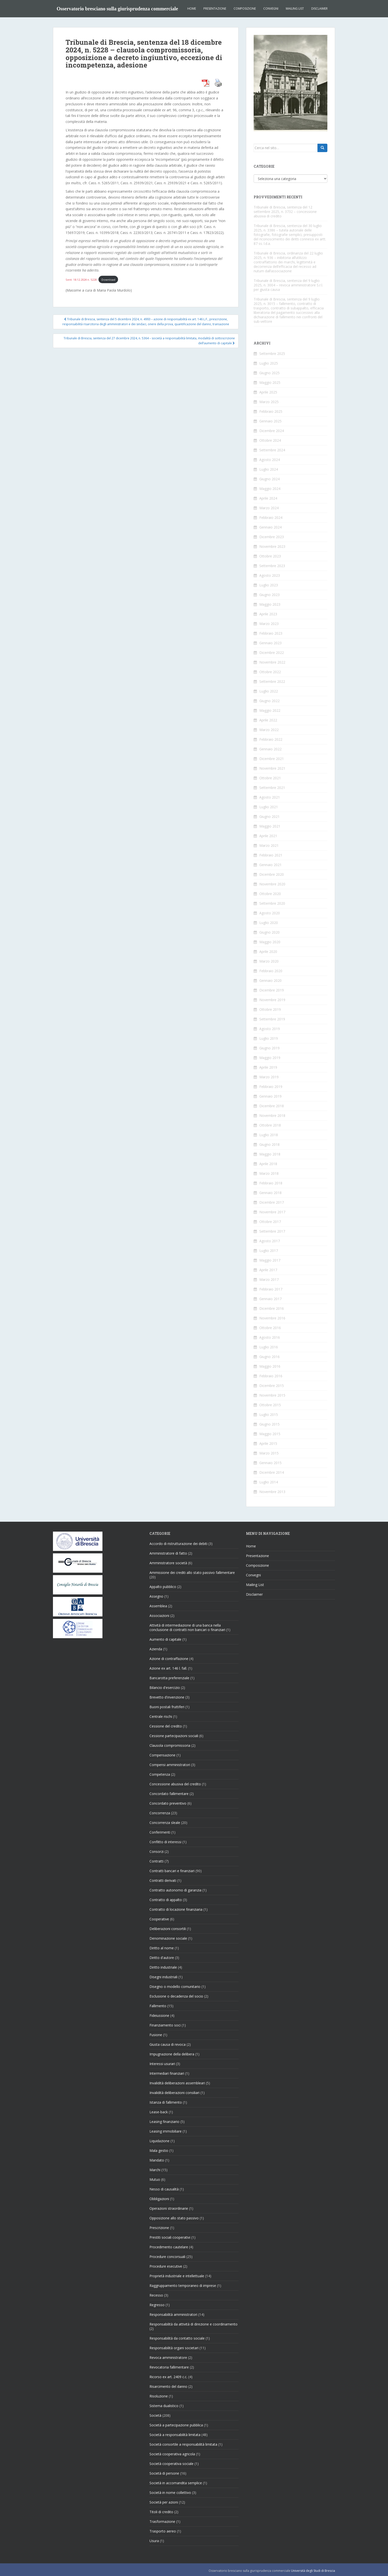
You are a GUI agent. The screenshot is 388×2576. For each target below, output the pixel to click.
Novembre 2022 (272, 662)
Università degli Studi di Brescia (313, 2571)
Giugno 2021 (269, 816)
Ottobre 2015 (270, 1405)
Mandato (156, 2160)
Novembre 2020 (272, 884)
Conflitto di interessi (165, 1842)
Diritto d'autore (161, 1957)
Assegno (156, 1596)
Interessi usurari (162, 2063)
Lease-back (158, 2112)
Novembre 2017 (272, 1212)
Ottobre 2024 (270, 440)
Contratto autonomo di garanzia (175, 1890)
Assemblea (158, 1606)
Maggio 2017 (269, 1260)
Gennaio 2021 (270, 864)
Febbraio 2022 (270, 739)
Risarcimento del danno (168, 2386)
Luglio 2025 (268, 363)
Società (155, 2415)
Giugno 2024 (269, 479)
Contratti (156, 1861)
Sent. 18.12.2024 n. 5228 (81, 279)
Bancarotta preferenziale (169, 1678)
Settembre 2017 (272, 1231)
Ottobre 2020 (270, 893)
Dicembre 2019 (271, 990)
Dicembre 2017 (271, 1202)
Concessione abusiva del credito (175, 1784)
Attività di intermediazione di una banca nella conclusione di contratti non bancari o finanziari (187, 1627)
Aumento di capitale (165, 1639)
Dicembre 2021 (271, 758)
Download (108, 279)
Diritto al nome (161, 1948)
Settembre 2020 (272, 903)
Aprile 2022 (268, 720)
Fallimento (157, 2005)
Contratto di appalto (165, 1899)
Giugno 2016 (269, 1356)
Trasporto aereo (162, 2531)
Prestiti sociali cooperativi (169, 2237)
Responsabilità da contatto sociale (177, 2338)
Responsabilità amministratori (173, 2314)
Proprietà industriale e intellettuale (176, 2276)
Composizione (245, 8)
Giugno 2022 (269, 700)
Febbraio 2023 (270, 633)
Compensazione (162, 1755)
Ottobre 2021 (270, 778)
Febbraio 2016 (270, 1376)
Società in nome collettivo (170, 2492)
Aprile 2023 (268, 614)
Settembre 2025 (272, 353)
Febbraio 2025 (270, 411)
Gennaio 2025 (270, 421)
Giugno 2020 (269, 932)
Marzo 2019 (269, 1077)
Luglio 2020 (268, 922)
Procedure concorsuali (167, 2256)
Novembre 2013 (272, 1491)
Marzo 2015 (269, 1453)
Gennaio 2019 (270, 1096)
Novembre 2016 (272, 1318)
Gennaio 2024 (270, 527)
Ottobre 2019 (270, 1009)
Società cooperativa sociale (171, 2463)
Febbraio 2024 (270, 517)
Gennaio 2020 (270, 980)
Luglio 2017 (268, 1250)
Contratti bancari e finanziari (171, 1870)
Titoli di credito (161, 2511)
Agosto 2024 (269, 459)
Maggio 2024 (269, 488)
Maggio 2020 (269, 942)
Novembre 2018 (272, 1115)
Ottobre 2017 (270, 1221)
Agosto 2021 (269, 797)
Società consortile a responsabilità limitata (183, 2444)
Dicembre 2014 (271, 1472)
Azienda (155, 1649)
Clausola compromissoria (169, 1745)
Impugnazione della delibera (171, 2054)
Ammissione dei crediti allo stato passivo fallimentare (192, 1572)
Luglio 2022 (268, 691)
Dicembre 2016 (271, 1308)
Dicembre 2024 (271, 430)
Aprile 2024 (268, 498)
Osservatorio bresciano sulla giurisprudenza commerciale (117, 8)
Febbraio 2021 (270, 855)
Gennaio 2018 (270, 1192)
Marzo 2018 (269, 1173)
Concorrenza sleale (164, 1822)
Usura (154, 2540)
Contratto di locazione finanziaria (175, 1909)
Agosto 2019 (269, 1028)
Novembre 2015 (272, 1395)
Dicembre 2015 (271, 1385)
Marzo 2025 (269, 401)
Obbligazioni (159, 2198)
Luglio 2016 (268, 1347)
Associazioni (159, 1615)
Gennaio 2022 (270, 749)
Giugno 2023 (269, 594)
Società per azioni (163, 2502)
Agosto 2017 (269, 1241)
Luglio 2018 (268, 1134)
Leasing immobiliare (165, 2131)
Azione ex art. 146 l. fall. (168, 1668)
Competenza (159, 1774)
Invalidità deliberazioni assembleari (177, 2083)
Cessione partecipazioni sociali (173, 1735)
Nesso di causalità (164, 2189)
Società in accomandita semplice (175, 2483)
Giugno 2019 (269, 1048)
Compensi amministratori (169, 1764)
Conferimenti (159, 1832)
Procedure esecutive (165, 2266)
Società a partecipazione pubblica (176, 2425)
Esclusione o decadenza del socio (176, 1996)
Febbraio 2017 (270, 1289)
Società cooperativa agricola (172, 2454)
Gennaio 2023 (270, 643)
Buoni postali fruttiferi (166, 1706)
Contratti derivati (162, 1880)
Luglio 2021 (268, 807)
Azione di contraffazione (168, 1658)
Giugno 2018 (269, 1144)
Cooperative (159, 1919)
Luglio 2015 (268, 1414)
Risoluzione (158, 2396)
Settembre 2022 (272, 681)
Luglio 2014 (268, 1482)
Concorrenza (159, 1813)
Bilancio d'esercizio (164, 1687)
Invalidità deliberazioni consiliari (174, 2092)
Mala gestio (158, 2150)
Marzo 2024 (269, 508)
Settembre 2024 (272, 450)
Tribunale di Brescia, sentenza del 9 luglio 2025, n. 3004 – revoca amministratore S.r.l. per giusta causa (288, 285)
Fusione (155, 2034)
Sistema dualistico (163, 2405)
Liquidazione (159, 2141)
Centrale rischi (160, 1716)
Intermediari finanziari (166, 2073)
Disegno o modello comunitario (174, 1986)
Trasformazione (162, 2521)
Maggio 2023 (269, 604)
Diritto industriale (163, 1967)
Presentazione (214, 8)
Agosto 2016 (269, 1337)
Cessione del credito (165, 1726)
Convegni (270, 8)
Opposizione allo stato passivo (174, 2218)
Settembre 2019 (272, 1019)
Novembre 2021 (272, 768)
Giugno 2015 (269, 1424)
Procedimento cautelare (168, 2247)
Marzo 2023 (269, 623)
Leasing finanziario (164, 2121)
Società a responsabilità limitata (174, 2434)
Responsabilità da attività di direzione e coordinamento (193, 2324)
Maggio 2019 (269, 1057)
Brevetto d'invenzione (166, 1697)
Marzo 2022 (269, 729)
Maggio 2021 (269, 826)
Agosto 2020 (269, 913)
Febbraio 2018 (270, 1183)
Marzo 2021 (269, 845)
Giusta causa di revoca (167, 2044)
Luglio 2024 (268, 469)
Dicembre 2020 (271, 874)
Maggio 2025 (269, 382)
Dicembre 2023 (271, 536)
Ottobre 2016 (270, 1327)
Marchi (154, 2169)
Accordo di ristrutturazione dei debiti (178, 1543)
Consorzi (156, 1851)
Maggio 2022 (269, 710)
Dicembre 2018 (271, 1106)
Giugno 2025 (269, 372)
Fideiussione (159, 2015)
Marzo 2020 (269, 961)
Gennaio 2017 (270, 1298)
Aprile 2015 (268, 1443)
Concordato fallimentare (169, 1793)
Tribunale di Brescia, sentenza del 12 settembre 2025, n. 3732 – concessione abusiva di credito (285, 211)
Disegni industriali (163, 1977)
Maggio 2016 (269, 1366)
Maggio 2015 (269, 1433)
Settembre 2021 (272, 787)
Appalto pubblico (162, 1586)
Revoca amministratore (168, 2357)
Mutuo (154, 2179)
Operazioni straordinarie (168, 2208)
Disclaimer (319, 8)
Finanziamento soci (165, 2025)
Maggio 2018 (269, 1154)
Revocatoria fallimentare (169, 2367)
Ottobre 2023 (270, 556)
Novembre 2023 (272, 546)
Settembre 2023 (272, 565)
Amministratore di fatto (168, 1553)
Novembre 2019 (272, 999)
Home (191, 8)
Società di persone (164, 2473)
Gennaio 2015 (270, 1462)
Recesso (156, 2295)
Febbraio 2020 (270, 970)
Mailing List (295, 8)
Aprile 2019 (268, 1067)
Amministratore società (168, 1563)
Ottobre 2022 (270, 671)
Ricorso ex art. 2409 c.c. (168, 2376)
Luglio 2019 (268, 1038)
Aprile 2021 (268, 835)
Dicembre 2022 (271, 652)
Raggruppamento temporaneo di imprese (182, 2285)
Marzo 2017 (269, 1279)
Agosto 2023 (269, 575)
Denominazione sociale (168, 1938)
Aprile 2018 (268, 1163)
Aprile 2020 (268, 951)
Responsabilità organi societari (173, 2348)
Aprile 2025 (268, 392)
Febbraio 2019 (270, 1086)
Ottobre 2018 (270, 1125)
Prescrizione (159, 2227)
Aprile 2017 (268, 1269)
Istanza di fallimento (165, 2102)
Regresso (157, 2304)
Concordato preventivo (167, 1803)
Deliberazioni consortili (167, 1928)
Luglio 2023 (268, 585)
